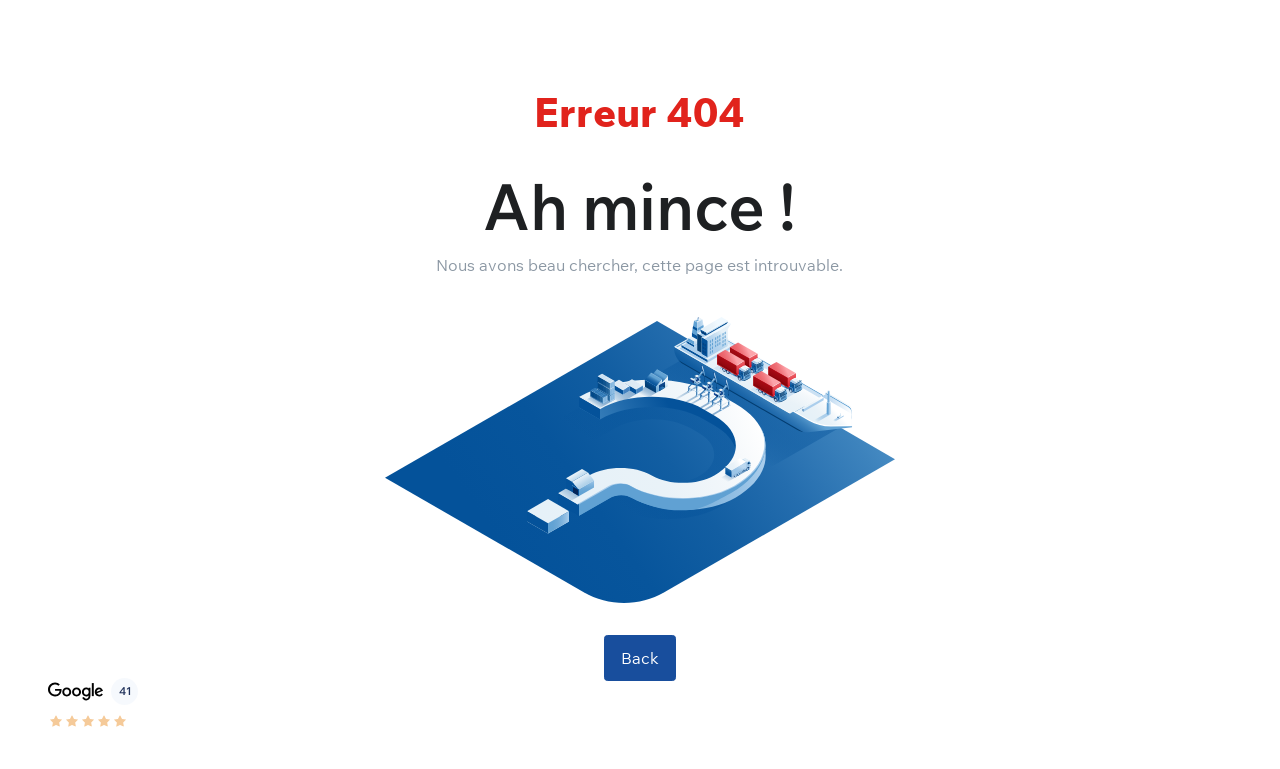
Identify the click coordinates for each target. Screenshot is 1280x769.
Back (640, 658)
